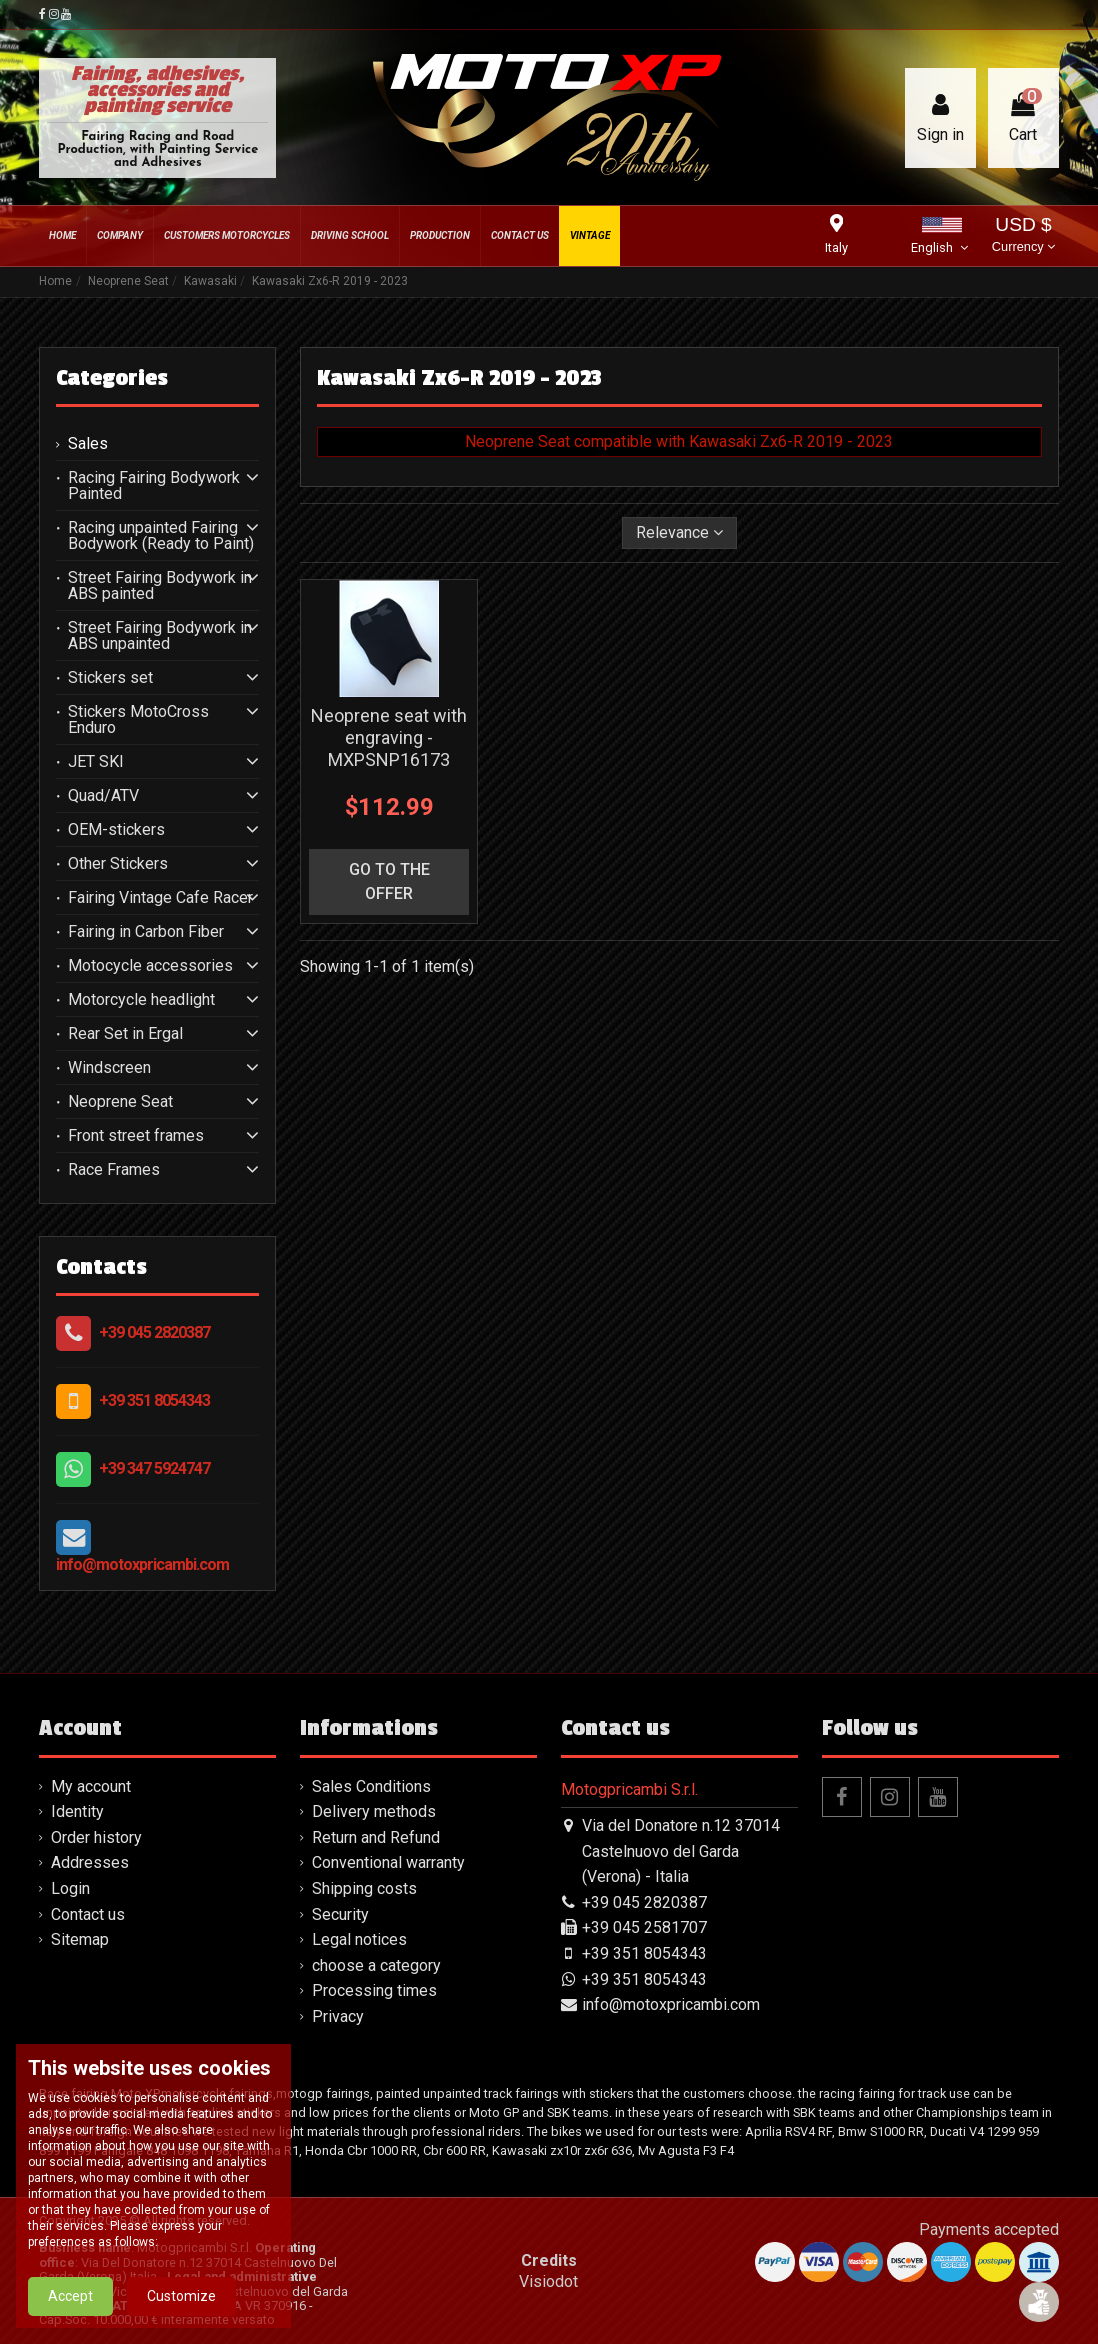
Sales (88, 444)
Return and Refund (376, 1837)
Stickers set (110, 678)
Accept (70, 2307)
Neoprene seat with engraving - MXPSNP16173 (389, 737)
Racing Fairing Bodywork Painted (154, 486)
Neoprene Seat (120, 1102)
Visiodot (548, 2281)
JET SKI (96, 762)
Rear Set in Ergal (125, 1034)
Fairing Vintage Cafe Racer (160, 898)
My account (91, 1786)
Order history (96, 1837)
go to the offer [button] (389, 881)
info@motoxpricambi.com (142, 1564)
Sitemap (80, 1939)
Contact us (88, 1914)
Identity (77, 1811)
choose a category (376, 1965)
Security (340, 1914)
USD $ (1023, 236)
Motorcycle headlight (141, 1000)
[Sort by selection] (679, 533)
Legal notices (359, 1939)
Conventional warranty (388, 1862)
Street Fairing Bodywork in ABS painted (160, 586)
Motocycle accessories (150, 966)
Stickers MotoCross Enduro (138, 720)
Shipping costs (364, 1888)
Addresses (90, 1862)
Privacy (338, 2016)
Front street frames (136, 1136)
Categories (112, 378)
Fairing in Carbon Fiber (146, 932)
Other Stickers (118, 864)
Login (70, 1888)
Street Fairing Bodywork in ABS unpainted (160, 636)
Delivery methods (374, 1811)
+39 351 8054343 (154, 1400)
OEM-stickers (116, 830)
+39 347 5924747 (154, 1468)
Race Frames (114, 1170)
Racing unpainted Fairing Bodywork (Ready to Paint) (161, 536)
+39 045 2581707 (644, 1927)
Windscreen (109, 1068)
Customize (181, 2307)
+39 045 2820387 (154, 1332)
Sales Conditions (371, 1786)
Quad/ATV (103, 796)
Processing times (374, 1990)
